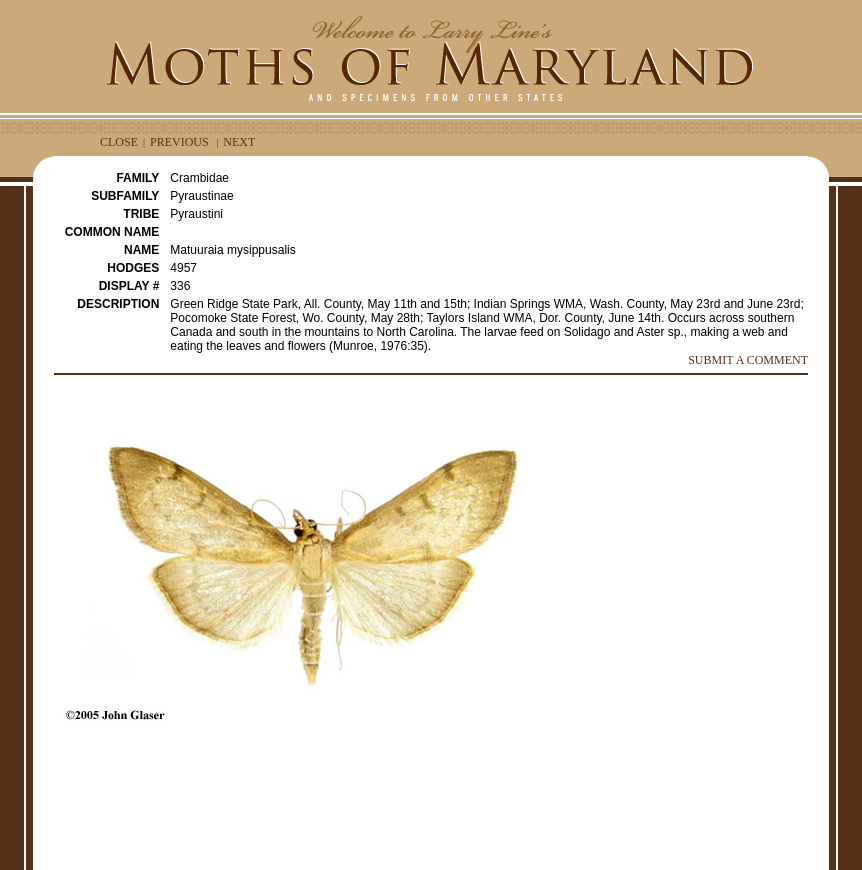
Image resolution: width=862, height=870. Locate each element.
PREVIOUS (179, 142)
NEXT (239, 142)
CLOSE (119, 142)
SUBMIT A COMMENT (748, 360)
